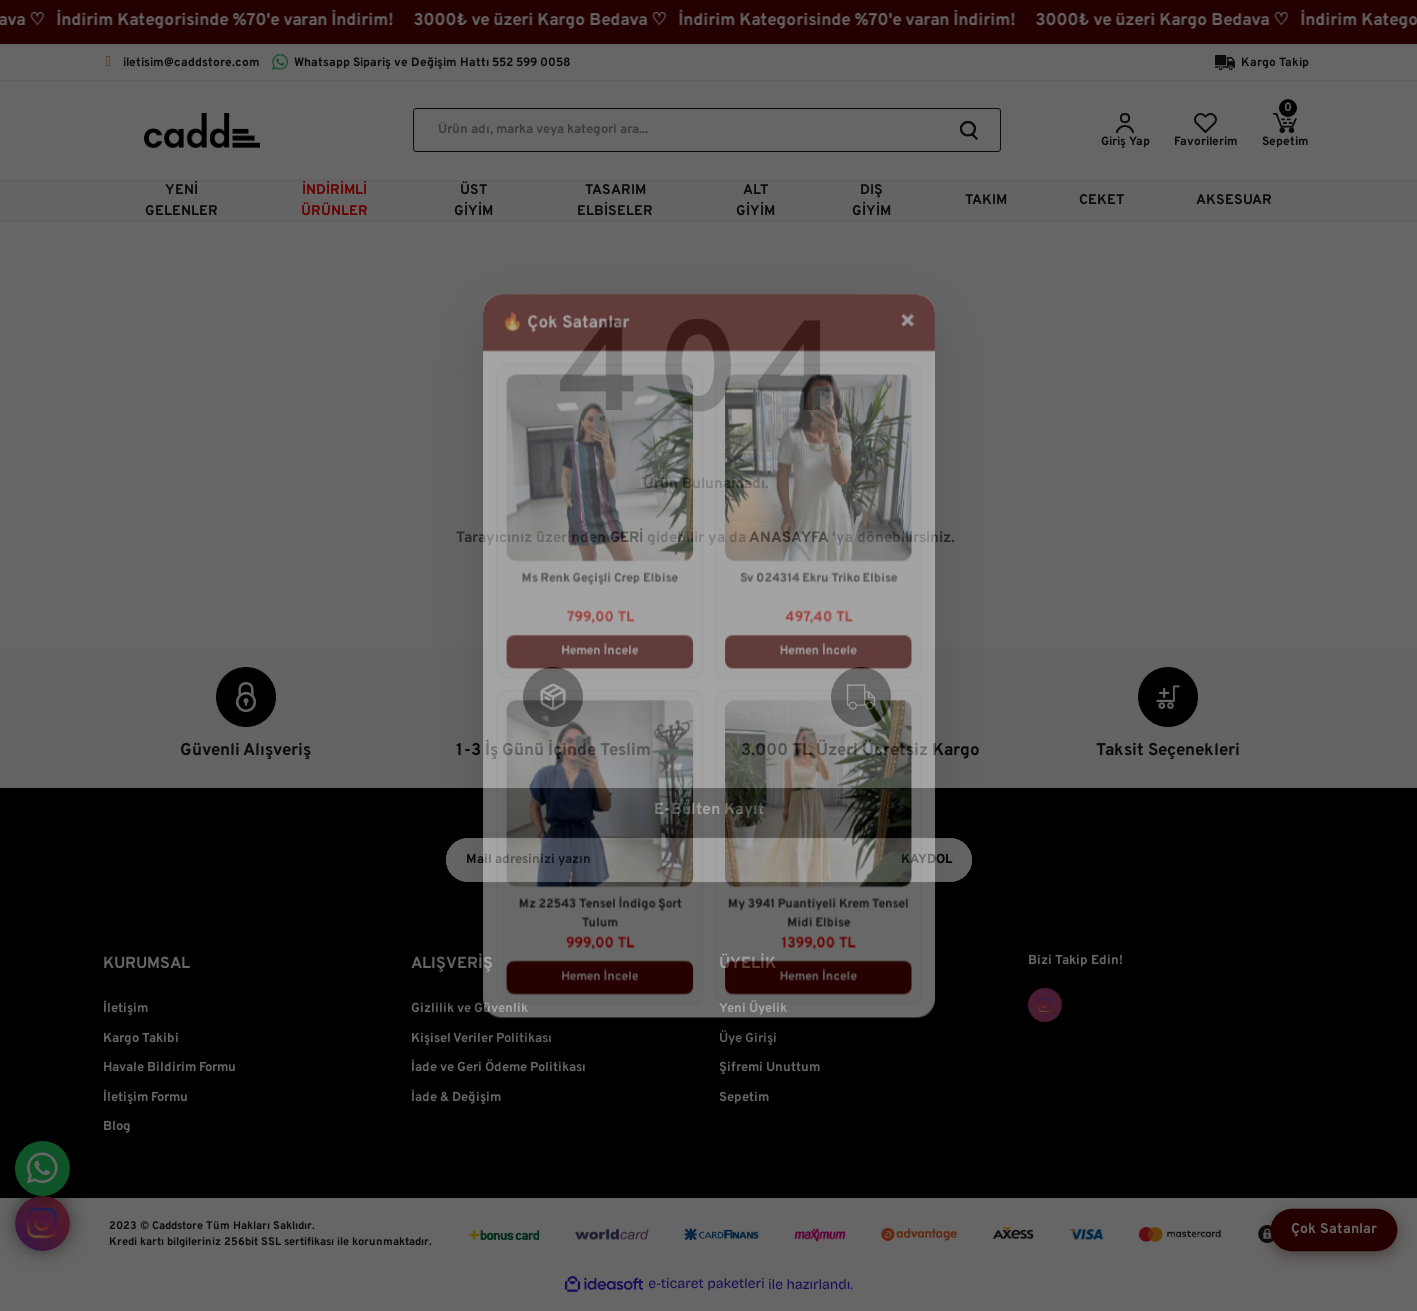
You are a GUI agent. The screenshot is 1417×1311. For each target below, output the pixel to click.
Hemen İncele (593, 650)
